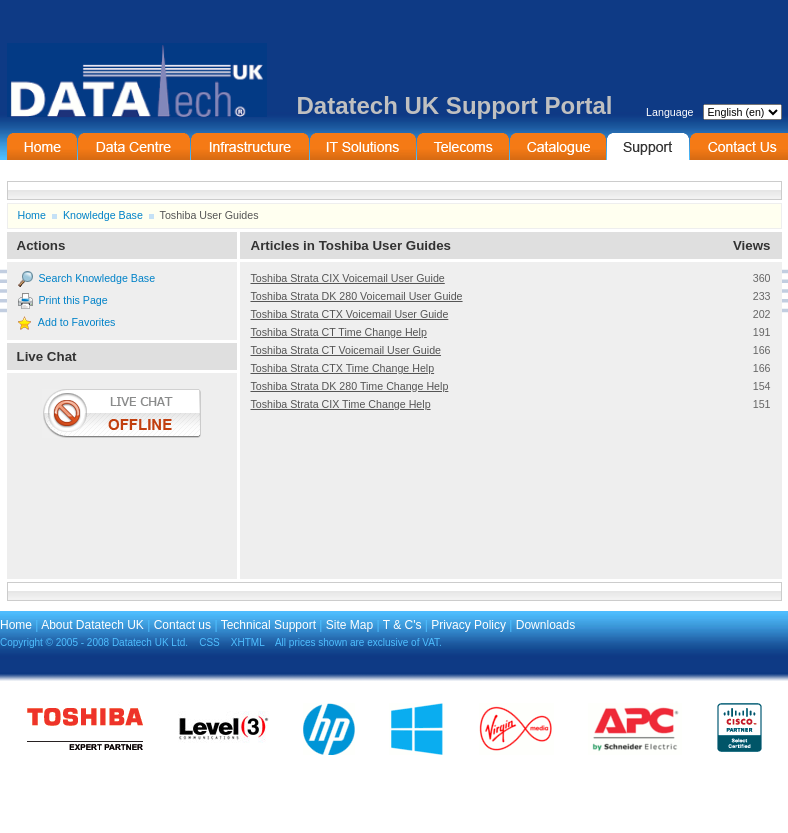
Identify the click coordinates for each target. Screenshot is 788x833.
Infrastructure (250, 146)
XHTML (248, 642)
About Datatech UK (92, 625)
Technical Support (268, 625)
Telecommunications (463, 146)
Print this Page (72, 300)
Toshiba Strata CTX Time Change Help (343, 368)
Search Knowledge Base (96, 278)
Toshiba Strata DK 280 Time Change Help (350, 386)
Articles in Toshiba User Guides (351, 245)
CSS (209, 642)
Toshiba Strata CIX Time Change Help (341, 404)
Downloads (545, 625)
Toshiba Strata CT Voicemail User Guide (346, 350)
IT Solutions (363, 146)
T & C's (402, 625)
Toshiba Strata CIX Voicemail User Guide (348, 278)
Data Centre (134, 146)
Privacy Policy (468, 625)
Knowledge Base (103, 215)
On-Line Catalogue (558, 146)
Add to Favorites (77, 322)
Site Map (349, 625)
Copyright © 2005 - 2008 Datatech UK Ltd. (94, 642)
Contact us (182, 625)
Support (648, 146)
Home (42, 146)
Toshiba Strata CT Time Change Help (339, 332)
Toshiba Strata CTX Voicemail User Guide (350, 314)
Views (752, 245)
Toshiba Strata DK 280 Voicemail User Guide (357, 296)
